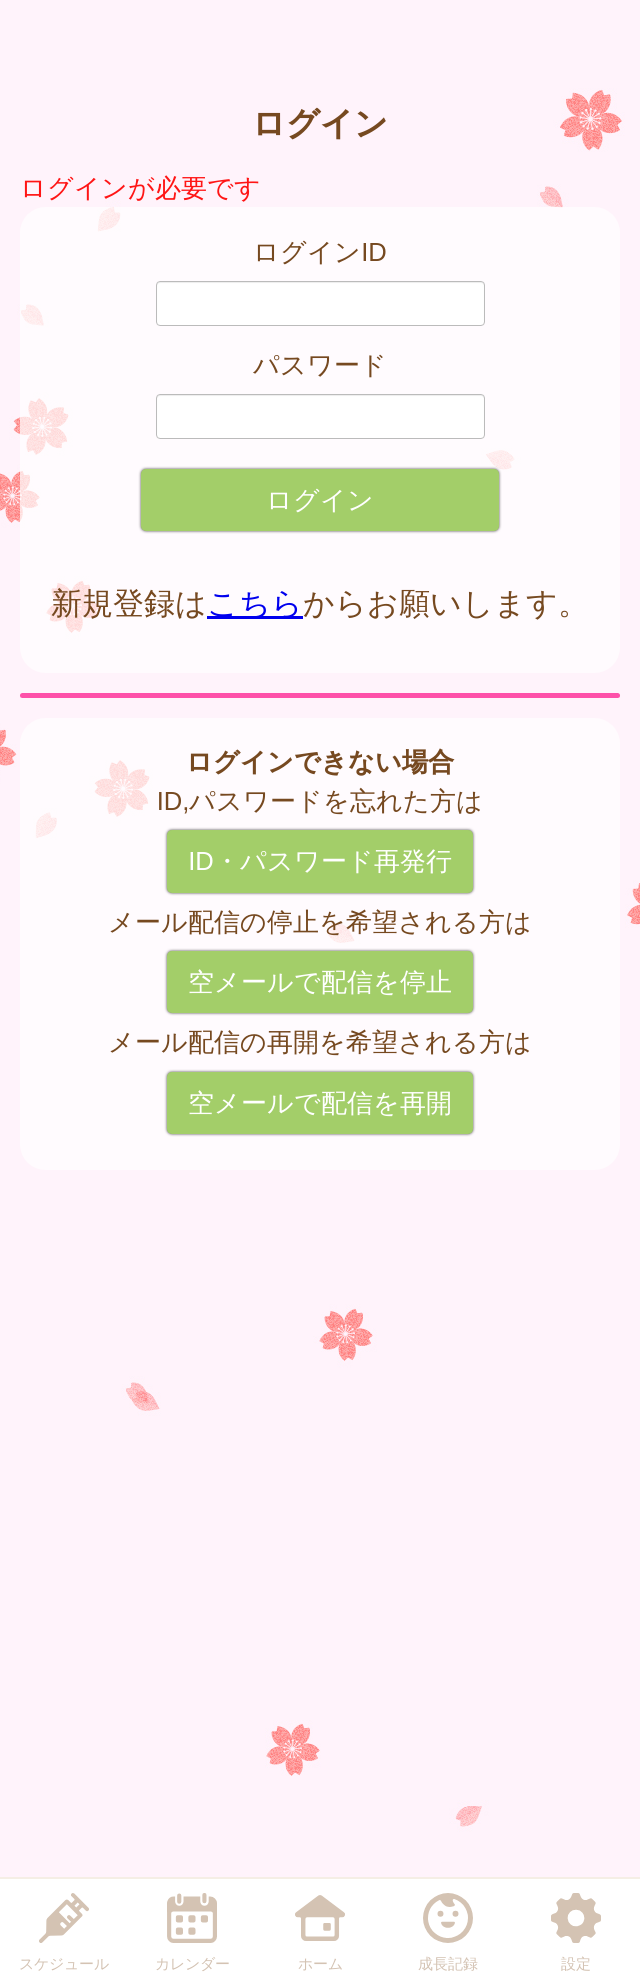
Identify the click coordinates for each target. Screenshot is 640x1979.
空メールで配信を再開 (320, 1103)
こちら (255, 603)
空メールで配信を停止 (320, 982)
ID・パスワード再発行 (320, 861)
